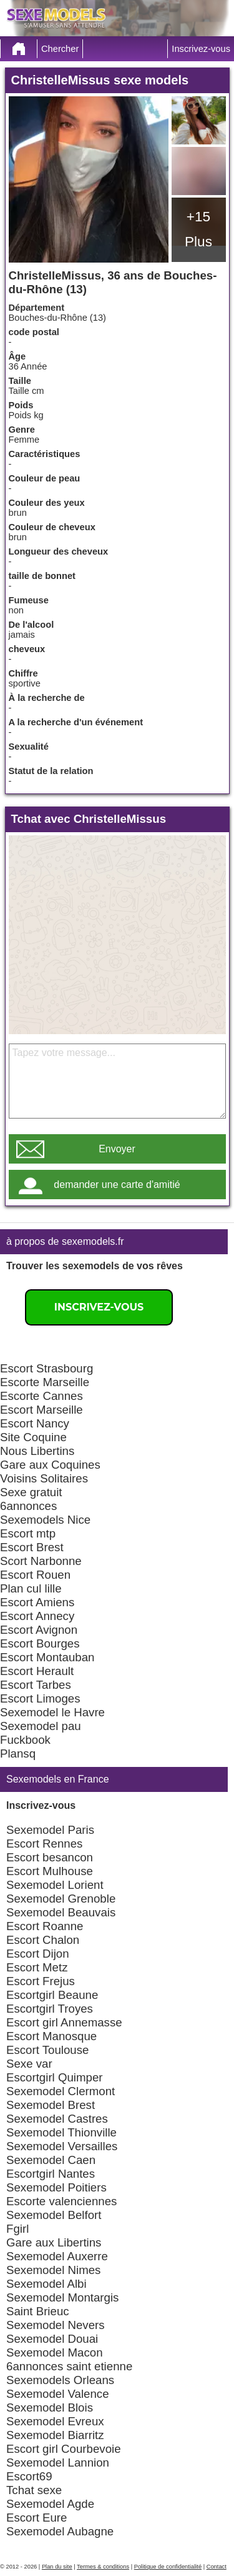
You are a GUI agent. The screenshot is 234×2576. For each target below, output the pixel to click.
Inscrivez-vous (201, 49)
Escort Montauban (47, 1657)
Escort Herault (37, 1671)
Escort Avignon (38, 1629)
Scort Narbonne (41, 1560)
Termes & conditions (103, 2566)
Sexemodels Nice (45, 1519)
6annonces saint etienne (69, 2366)
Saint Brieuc (37, 2311)
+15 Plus (198, 228)
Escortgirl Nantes (50, 2173)
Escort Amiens (37, 1602)
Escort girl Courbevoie (63, 2448)
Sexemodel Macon (54, 2352)
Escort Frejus (40, 1981)
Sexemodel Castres (57, 2118)
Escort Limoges (40, 1698)
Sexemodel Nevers (55, 2325)
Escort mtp (28, 1533)
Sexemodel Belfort (53, 2214)
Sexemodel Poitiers (56, 2187)
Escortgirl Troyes (49, 2008)
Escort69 (29, 2476)
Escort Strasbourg (46, 1368)
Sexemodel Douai (52, 2338)
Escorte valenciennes (61, 2201)
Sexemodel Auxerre (57, 2256)
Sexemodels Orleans (60, 2380)
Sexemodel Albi (46, 2283)
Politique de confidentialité (168, 2566)
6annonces (28, 1505)
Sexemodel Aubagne (60, 2531)
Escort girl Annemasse (64, 2022)
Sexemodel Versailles (61, 2146)
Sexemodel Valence (57, 2393)
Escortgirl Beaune (52, 1994)
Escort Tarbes (35, 1684)
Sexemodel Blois (49, 2407)
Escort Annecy (37, 1616)
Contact (217, 2566)
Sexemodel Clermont (60, 2091)
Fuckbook (25, 1739)
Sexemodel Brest (50, 2104)
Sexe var (29, 2063)
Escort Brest (32, 1547)
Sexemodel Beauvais (60, 1912)
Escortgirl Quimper (54, 2077)
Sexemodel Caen (50, 2159)
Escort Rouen (35, 1574)
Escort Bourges (40, 1643)
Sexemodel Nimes (53, 2270)
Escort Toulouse (47, 2049)
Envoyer (117, 1149)
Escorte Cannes (41, 1395)
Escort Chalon (42, 1939)
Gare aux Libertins (53, 2242)
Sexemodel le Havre (52, 1712)
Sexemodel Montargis (62, 2297)
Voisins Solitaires (44, 1478)
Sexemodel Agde (50, 2503)
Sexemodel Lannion (57, 2462)
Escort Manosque (51, 2036)
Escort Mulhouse (49, 1871)
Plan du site (57, 2566)
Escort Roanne (44, 1926)
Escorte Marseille (44, 1382)
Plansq (18, 1753)
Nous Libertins (37, 1450)
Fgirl (17, 2228)
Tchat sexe (34, 2490)
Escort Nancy (34, 1423)
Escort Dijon (37, 1953)
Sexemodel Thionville (61, 2132)
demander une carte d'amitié (117, 1184)
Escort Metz (36, 1967)
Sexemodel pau (40, 1726)
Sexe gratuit (31, 1492)
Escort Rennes (44, 1843)
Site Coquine (33, 1437)
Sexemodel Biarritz (55, 2435)
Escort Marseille (41, 1409)
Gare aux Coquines (50, 1464)
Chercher (60, 49)
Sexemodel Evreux (55, 2421)
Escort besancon (49, 1857)
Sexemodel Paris (50, 1829)
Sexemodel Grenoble (60, 1898)
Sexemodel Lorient (55, 1884)
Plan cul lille (31, 1588)
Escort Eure (36, 2517)
